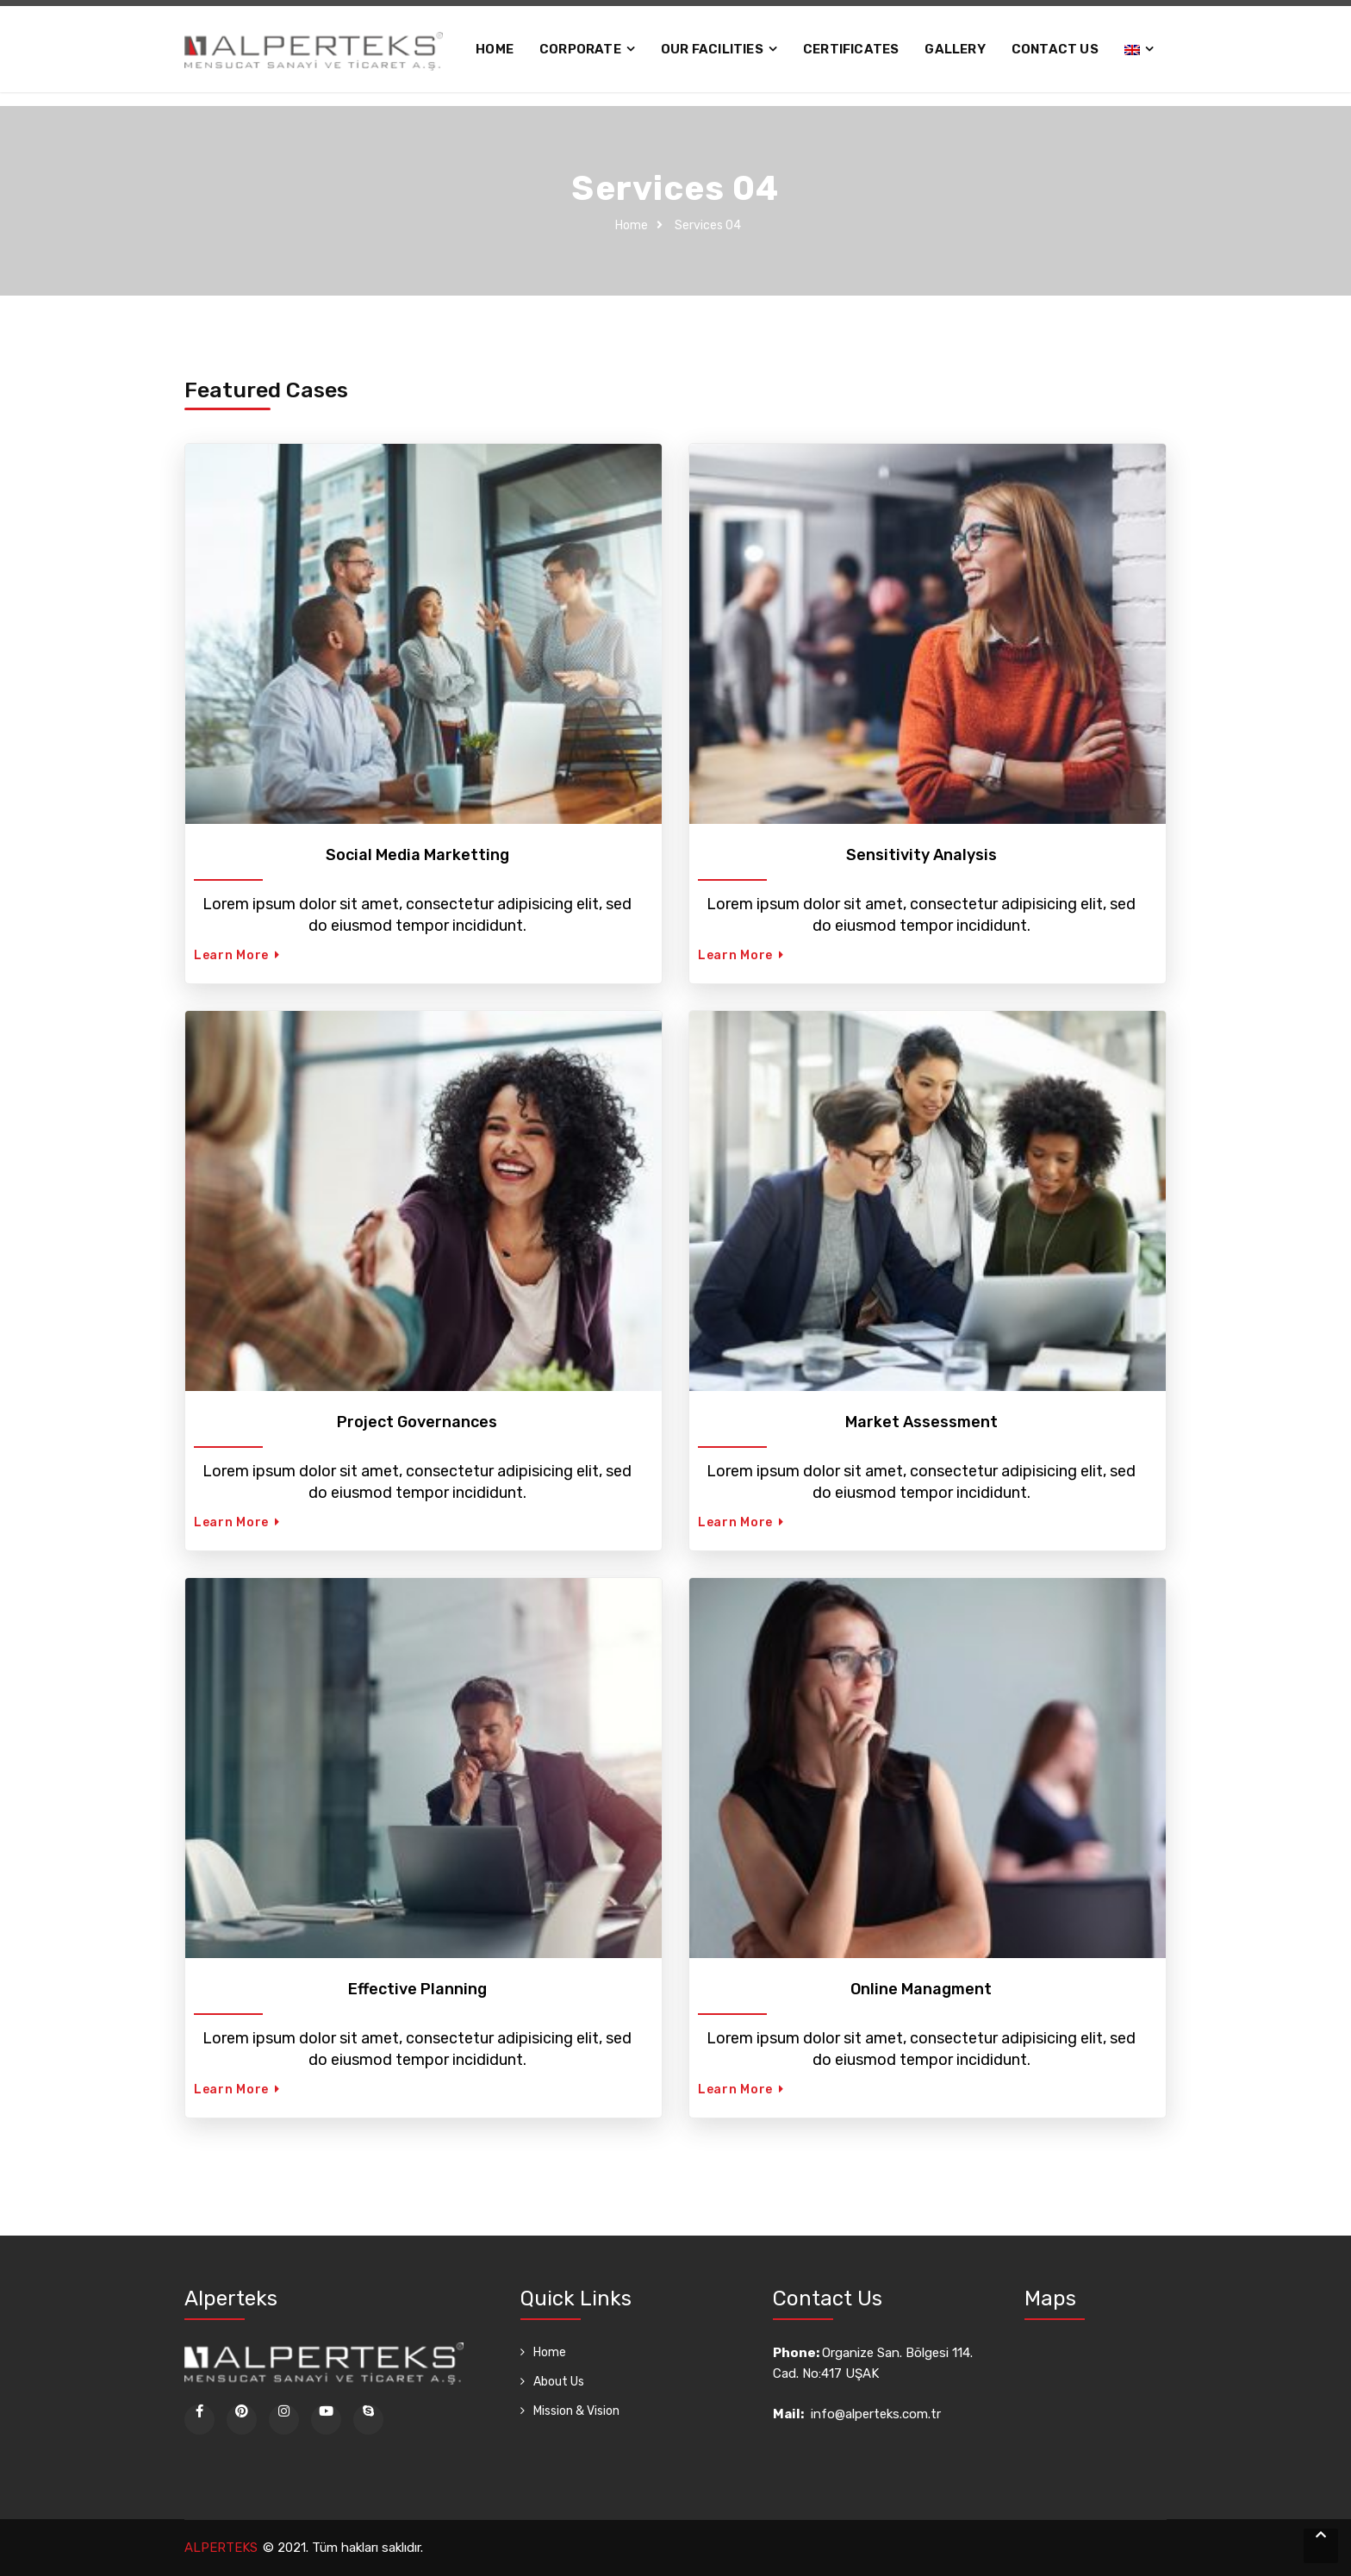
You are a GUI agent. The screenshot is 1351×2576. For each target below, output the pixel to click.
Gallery (955, 49)
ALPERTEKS (221, 2547)
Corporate (580, 49)
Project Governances (417, 1422)
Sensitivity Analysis (921, 854)
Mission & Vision (576, 2411)
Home (495, 49)
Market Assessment (921, 1422)
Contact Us (1055, 49)
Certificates (851, 49)
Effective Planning (417, 1989)
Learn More (237, 955)
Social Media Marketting (417, 854)
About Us (558, 2381)
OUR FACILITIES (712, 49)
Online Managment (921, 1989)
